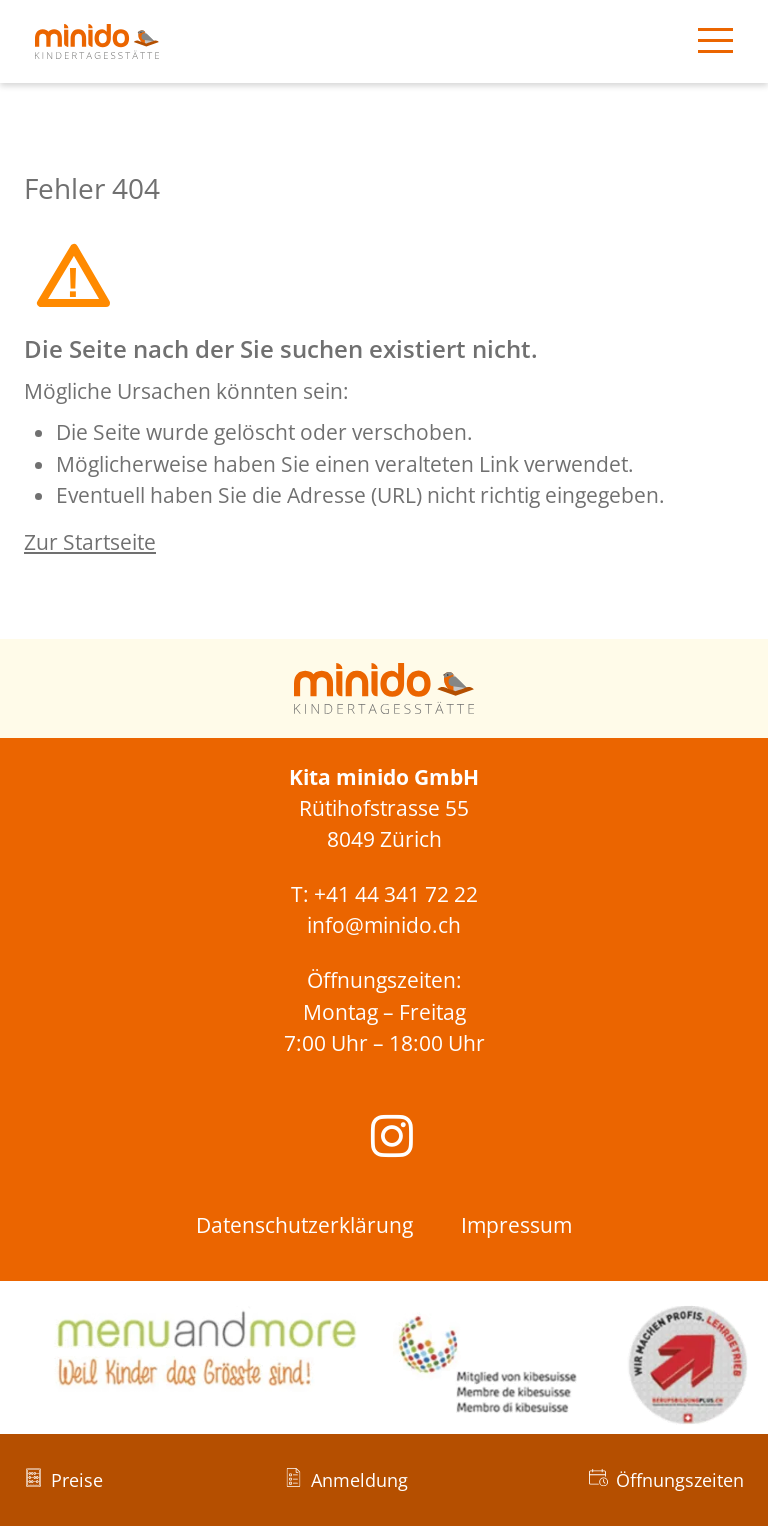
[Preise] (63, 1480)
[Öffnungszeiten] (666, 1480)
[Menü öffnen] (715, 42)
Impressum (516, 1225)
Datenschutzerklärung (304, 1225)
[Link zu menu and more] (204, 1349)
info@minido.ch (384, 925)
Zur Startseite (90, 542)
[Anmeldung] (346, 1480)
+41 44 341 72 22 (396, 894)
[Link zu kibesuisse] (576, 1365)
